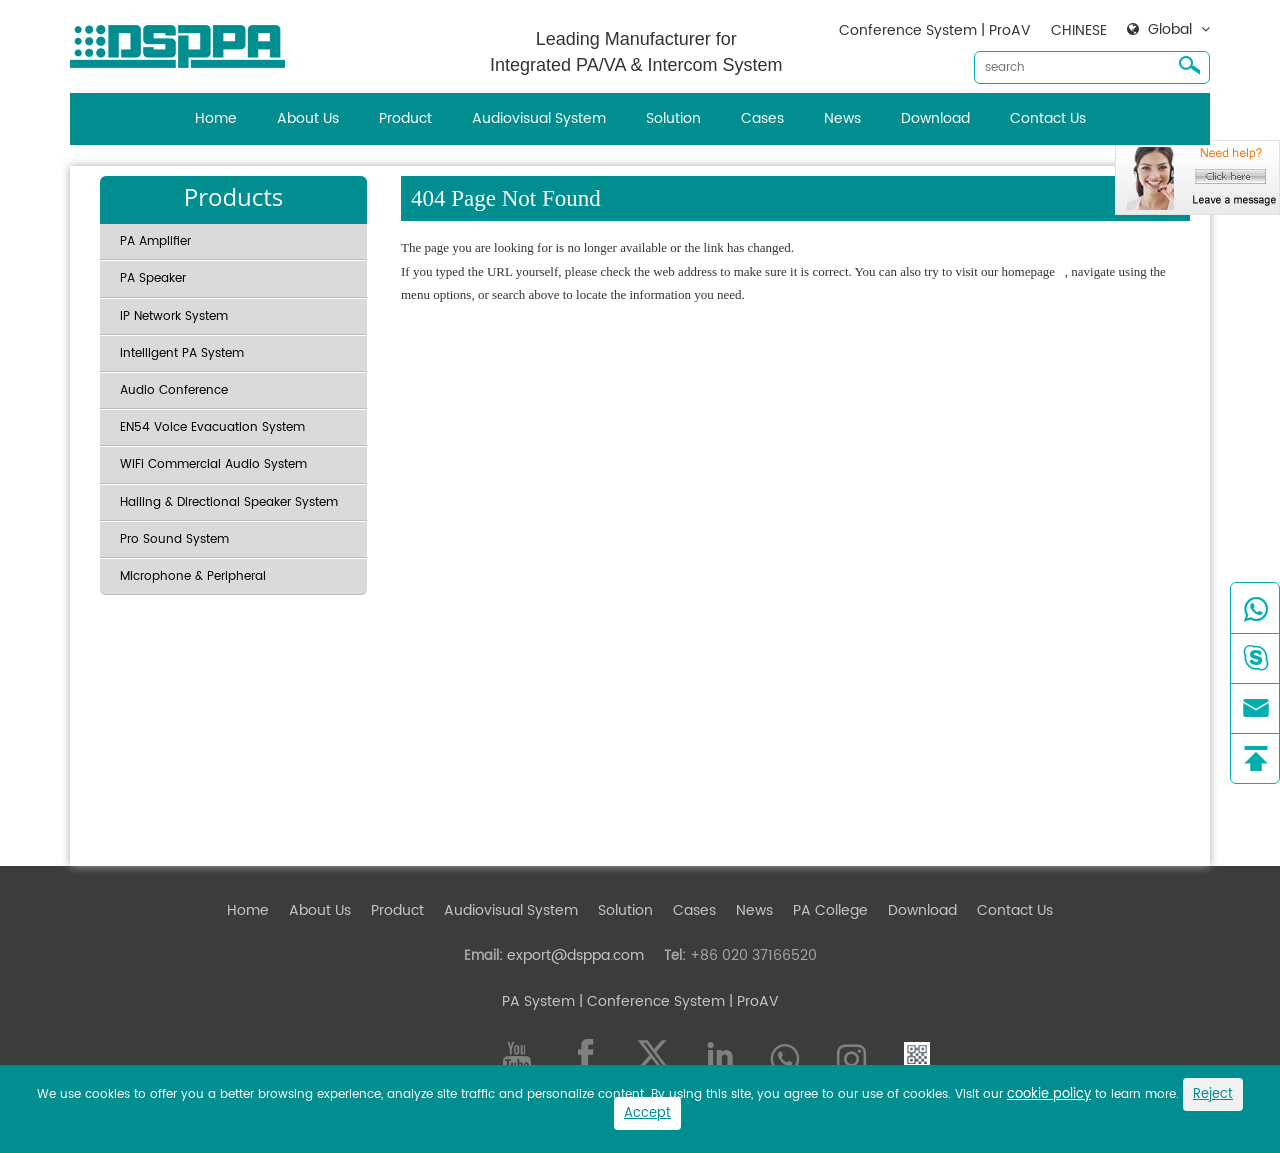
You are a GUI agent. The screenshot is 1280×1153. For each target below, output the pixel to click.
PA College (830, 910)
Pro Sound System (174, 539)
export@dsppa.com (575, 955)
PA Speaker (153, 278)
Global (1170, 30)
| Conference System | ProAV (677, 1001)
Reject (1213, 1094)
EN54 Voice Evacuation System (212, 427)
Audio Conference (174, 390)
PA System (538, 1001)
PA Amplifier (155, 241)
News (842, 118)
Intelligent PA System (182, 353)
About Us (308, 118)
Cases (762, 118)
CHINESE (1079, 30)
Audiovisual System (539, 118)
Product (405, 118)
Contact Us (1048, 118)
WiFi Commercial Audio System (213, 464)
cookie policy (1049, 1094)
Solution (673, 118)
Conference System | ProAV (935, 30)
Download (935, 118)
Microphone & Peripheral (193, 576)
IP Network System (174, 316)
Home (216, 118)
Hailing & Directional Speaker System (229, 502)
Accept (647, 1113)
